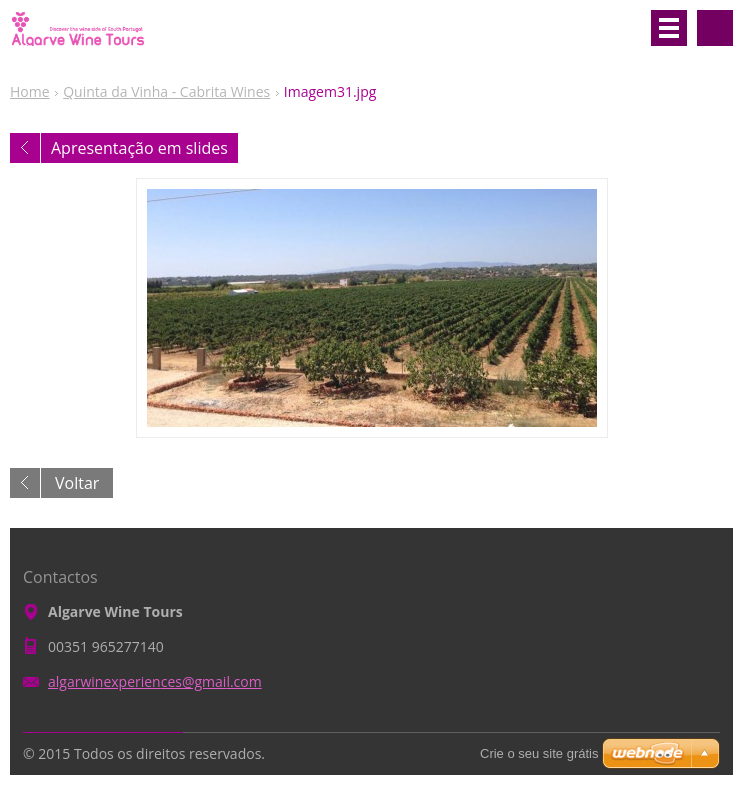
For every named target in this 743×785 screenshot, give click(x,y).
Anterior (25, 148)
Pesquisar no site (715, 28)
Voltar (77, 483)
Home (30, 91)
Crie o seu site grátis (539, 753)
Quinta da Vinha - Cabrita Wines (166, 91)
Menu (669, 28)
